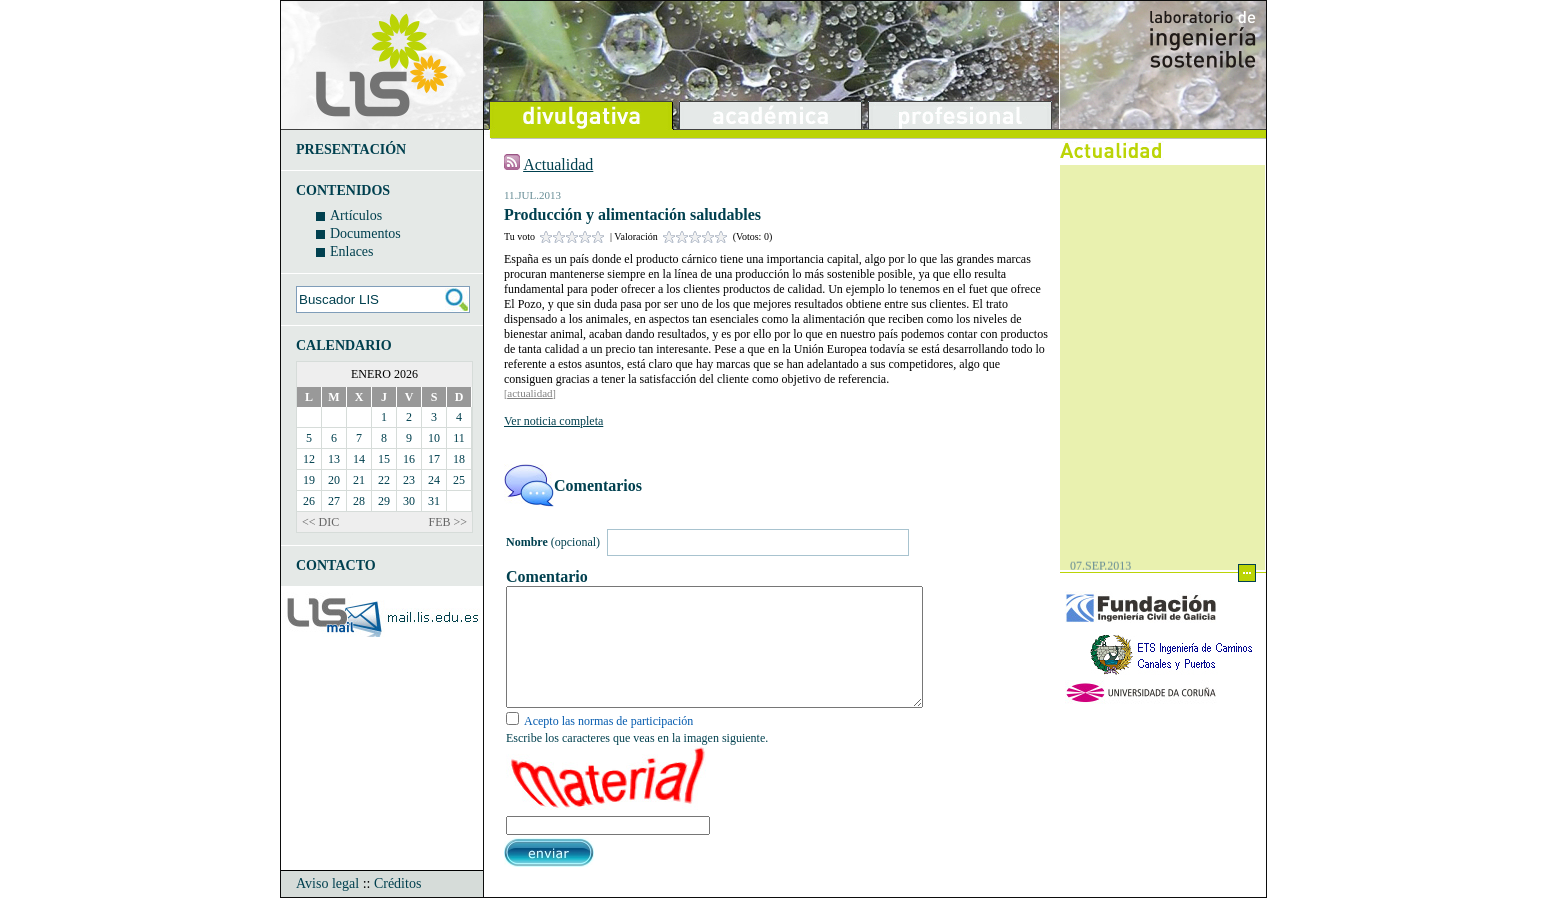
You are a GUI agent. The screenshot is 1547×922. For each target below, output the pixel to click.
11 (459, 438)
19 (309, 480)
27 (334, 501)
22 (384, 480)
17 (434, 459)
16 (409, 459)
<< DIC (320, 522)
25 (459, 480)
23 (409, 480)
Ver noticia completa (553, 421)
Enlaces (352, 251)
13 (334, 459)
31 (434, 501)
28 (359, 501)
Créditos (397, 907)
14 (359, 459)
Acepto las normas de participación (608, 745)
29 (384, 501)
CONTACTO (336, 565)
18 (459, 459)
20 (334, 480)
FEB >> (447, 522)
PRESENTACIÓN (351, 149)
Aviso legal (327, 907)
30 (409, 501)
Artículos (356, 215)
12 (309, 459)
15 (384, 459)
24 (434, 480)
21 (359, 480)
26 (309, 501)
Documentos (365, 233)
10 (434, 438)
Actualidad (558, 164)
